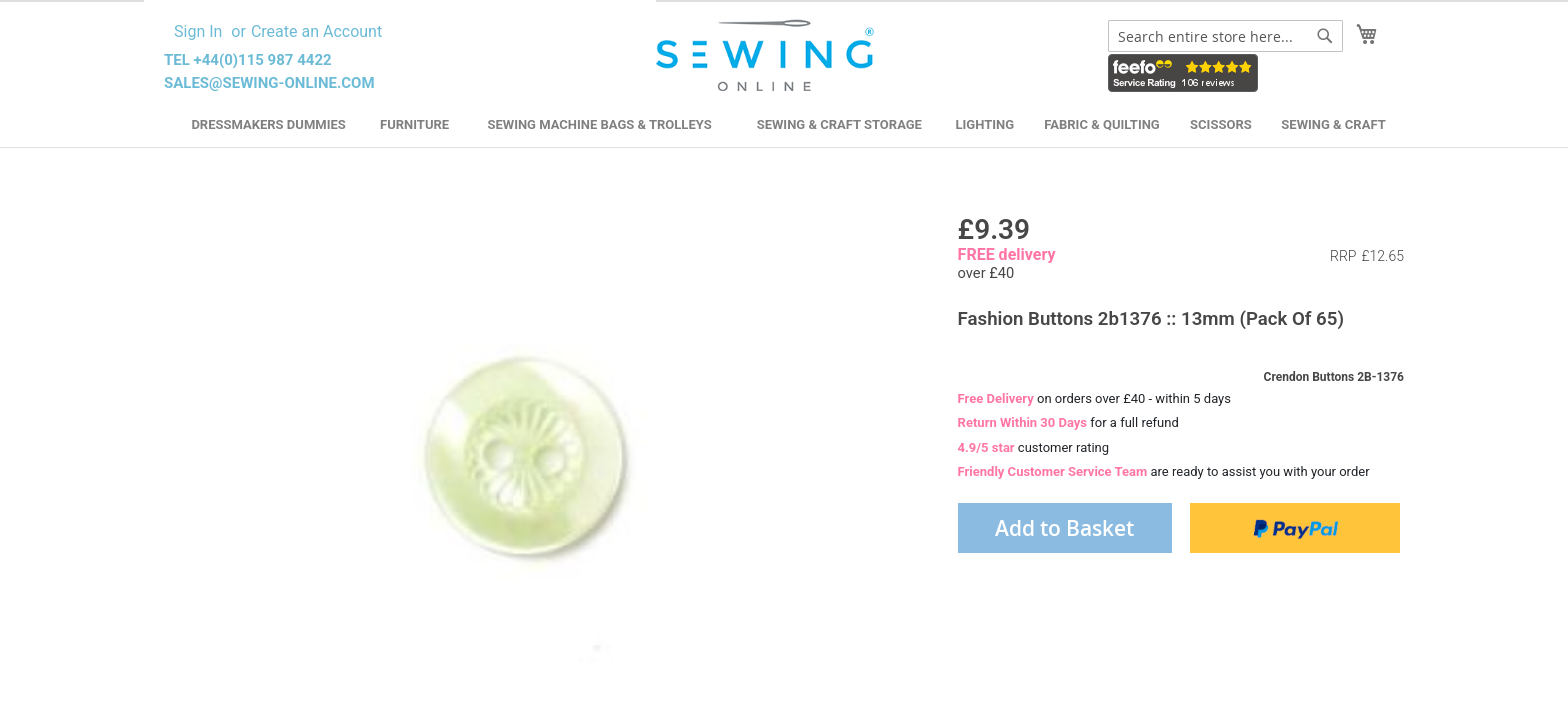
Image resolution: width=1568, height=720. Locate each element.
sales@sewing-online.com (269, 83)
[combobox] (1225, 36)
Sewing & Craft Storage (839, 124)
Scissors (1221, 124)
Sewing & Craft (1333, 124)
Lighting (985, 124)
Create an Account (316, 31)
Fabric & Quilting (1101, 124)
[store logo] (767, 56)
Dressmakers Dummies (268, 124)
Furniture (414, 124)
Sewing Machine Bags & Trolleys (599, 124)
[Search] (1325, 36)
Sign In (198, 31)
